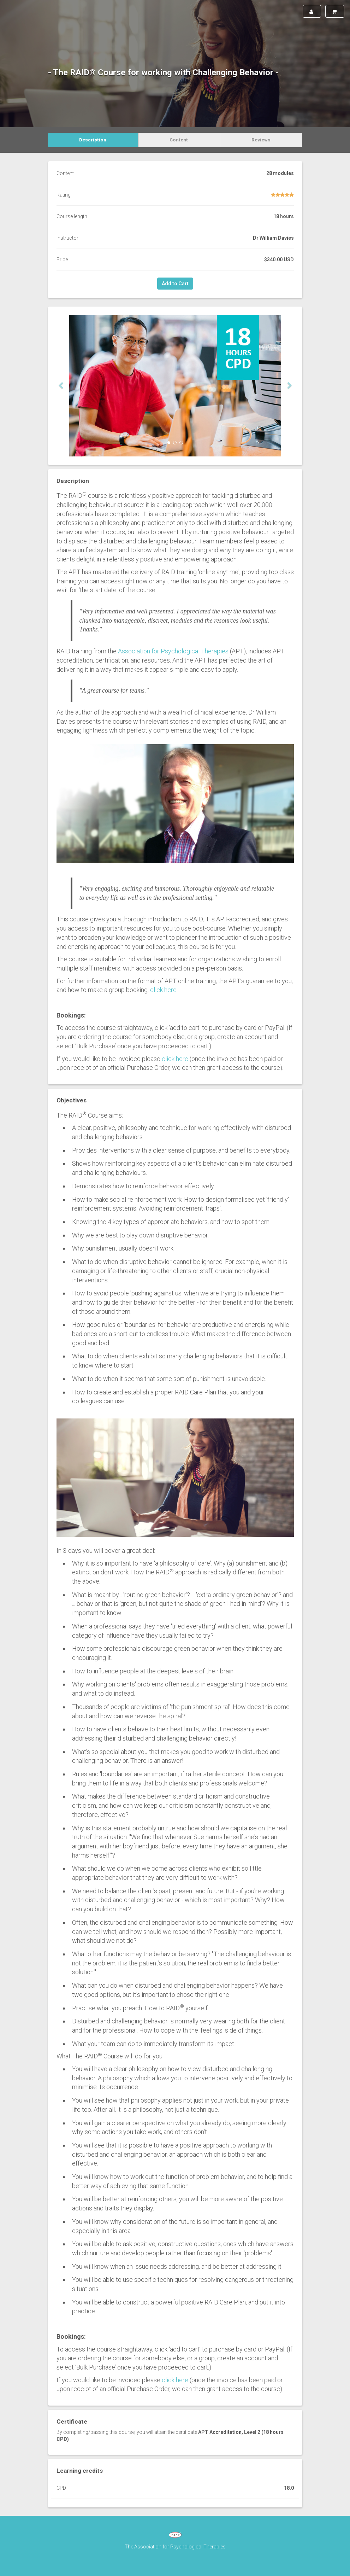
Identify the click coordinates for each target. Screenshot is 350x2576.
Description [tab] (92, 139)
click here (163, 989)
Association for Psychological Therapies (173, 651)
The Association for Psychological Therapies (175, 2546)
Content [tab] (179, 139)
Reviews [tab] (261, 139)
